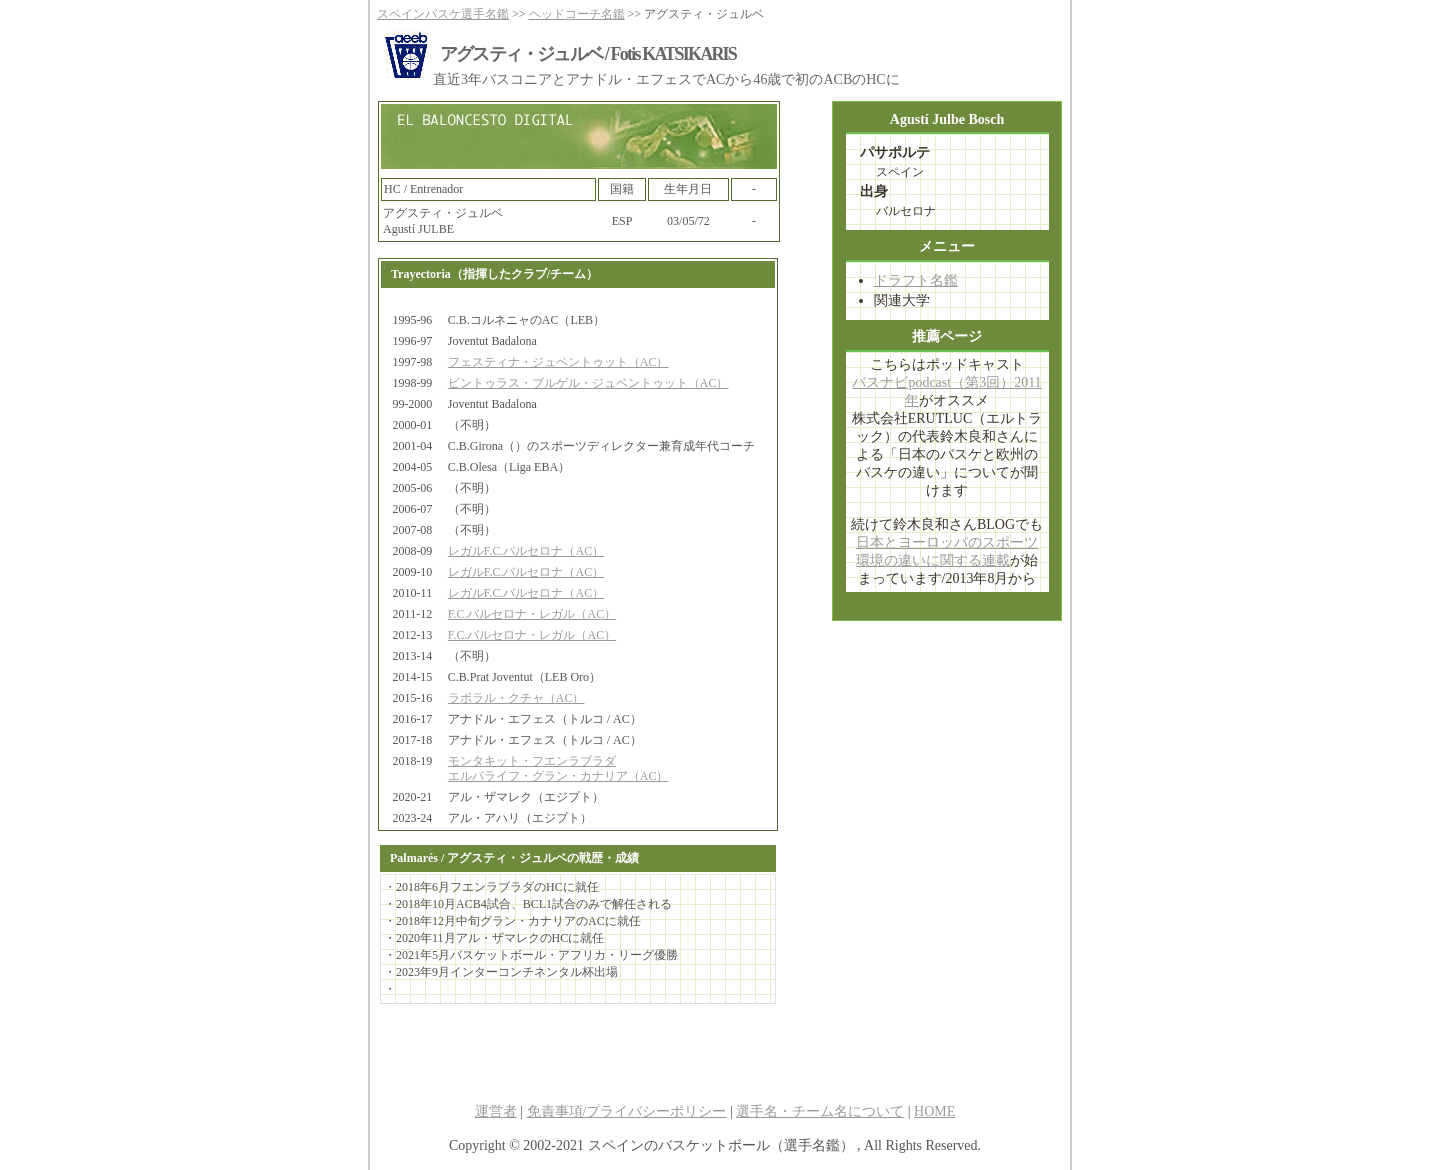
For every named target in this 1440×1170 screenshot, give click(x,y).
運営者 (496, 1111)
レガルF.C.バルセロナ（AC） (526, 551)
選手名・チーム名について (820, 1111)
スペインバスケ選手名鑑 (443, 14)
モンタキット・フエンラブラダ (532, 761)
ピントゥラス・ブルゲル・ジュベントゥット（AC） (588, 383)
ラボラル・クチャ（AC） (516, 698)
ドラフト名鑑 (916, 280)
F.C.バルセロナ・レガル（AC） (532, 614)
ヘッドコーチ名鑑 (577, 14)
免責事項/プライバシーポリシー (627, 1111)
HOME (934, 1111)
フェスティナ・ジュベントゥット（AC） (558, 362)
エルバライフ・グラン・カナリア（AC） (558, 776)
